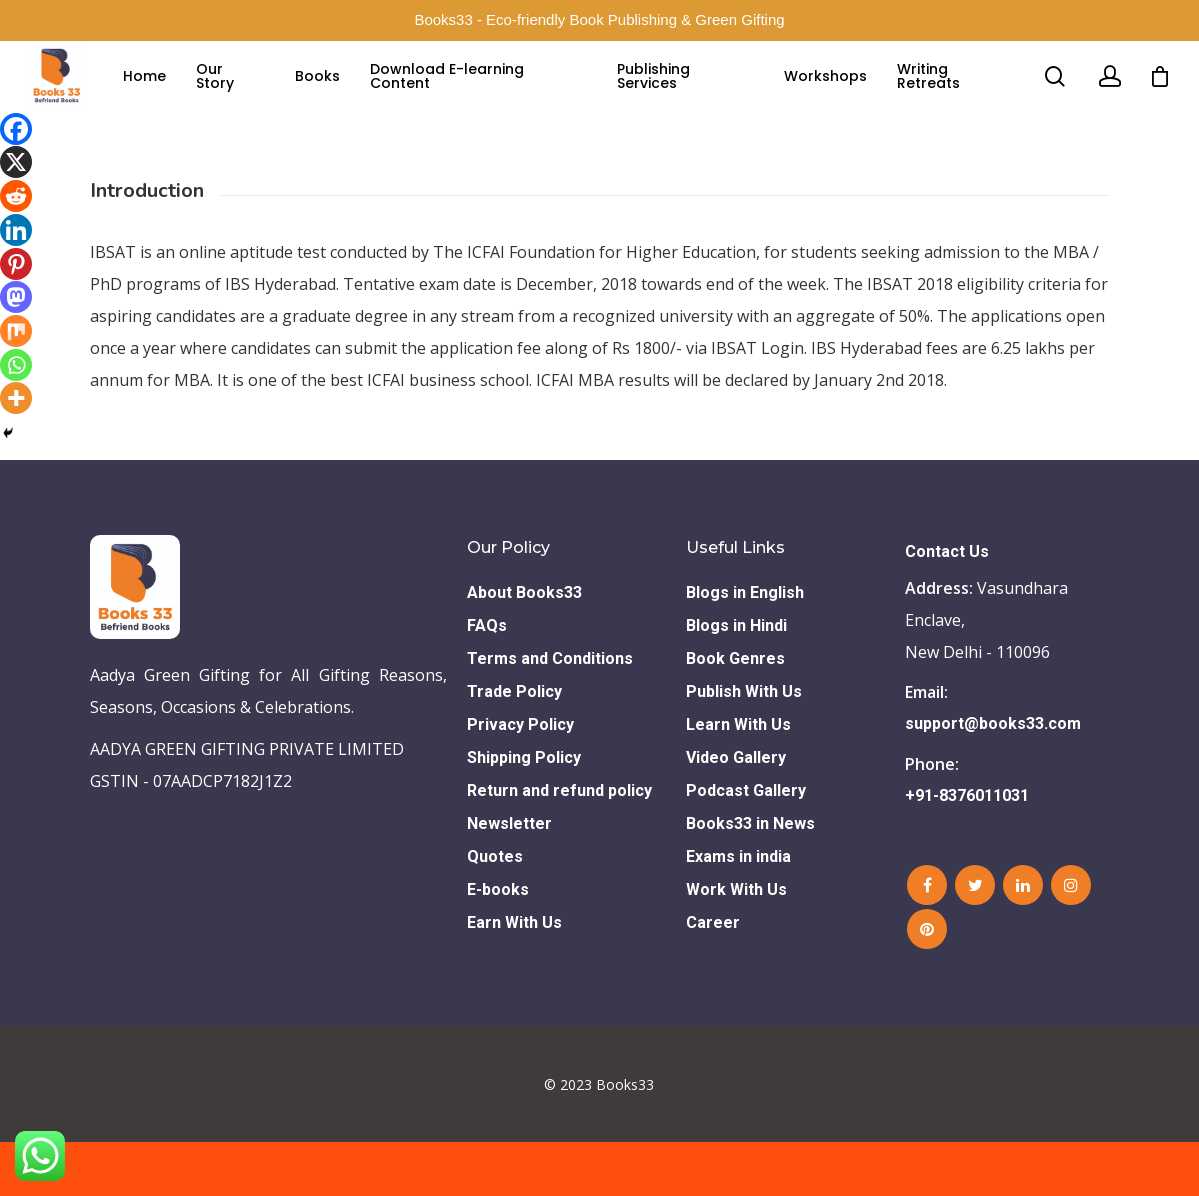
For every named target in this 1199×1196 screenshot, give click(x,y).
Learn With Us (738, 778)
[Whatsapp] (16, 365)
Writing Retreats (933, 96)
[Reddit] (16, 196)
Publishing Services (665, 96)
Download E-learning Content (468, 96)
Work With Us (736, 943)
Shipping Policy (524, 811)
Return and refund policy (559, 844)
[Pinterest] (16, 264)
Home (169, 96)
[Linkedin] (16, 230)
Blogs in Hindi (736, 679)
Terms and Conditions (550, 712)
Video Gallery (736, 811)
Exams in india (738, 910)
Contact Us (947, 605)
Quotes (495, 910)
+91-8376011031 (967, 849)
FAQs (487, 679)
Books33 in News (750, 877)
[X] (16, 162)
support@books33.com (993, 777)
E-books (498, 943)
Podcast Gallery (746, 844)
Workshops (830, 96)
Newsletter (509, 877)
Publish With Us (744, 745)
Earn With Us (514, 976)
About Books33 (524, 646)
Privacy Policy (520, 778)
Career (713, 976)
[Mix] (16, 331)
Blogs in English (745, 646)
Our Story (240, 96)
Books (338, 96)
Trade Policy (514, 745)
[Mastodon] (16, 297)
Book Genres (735, 712)
